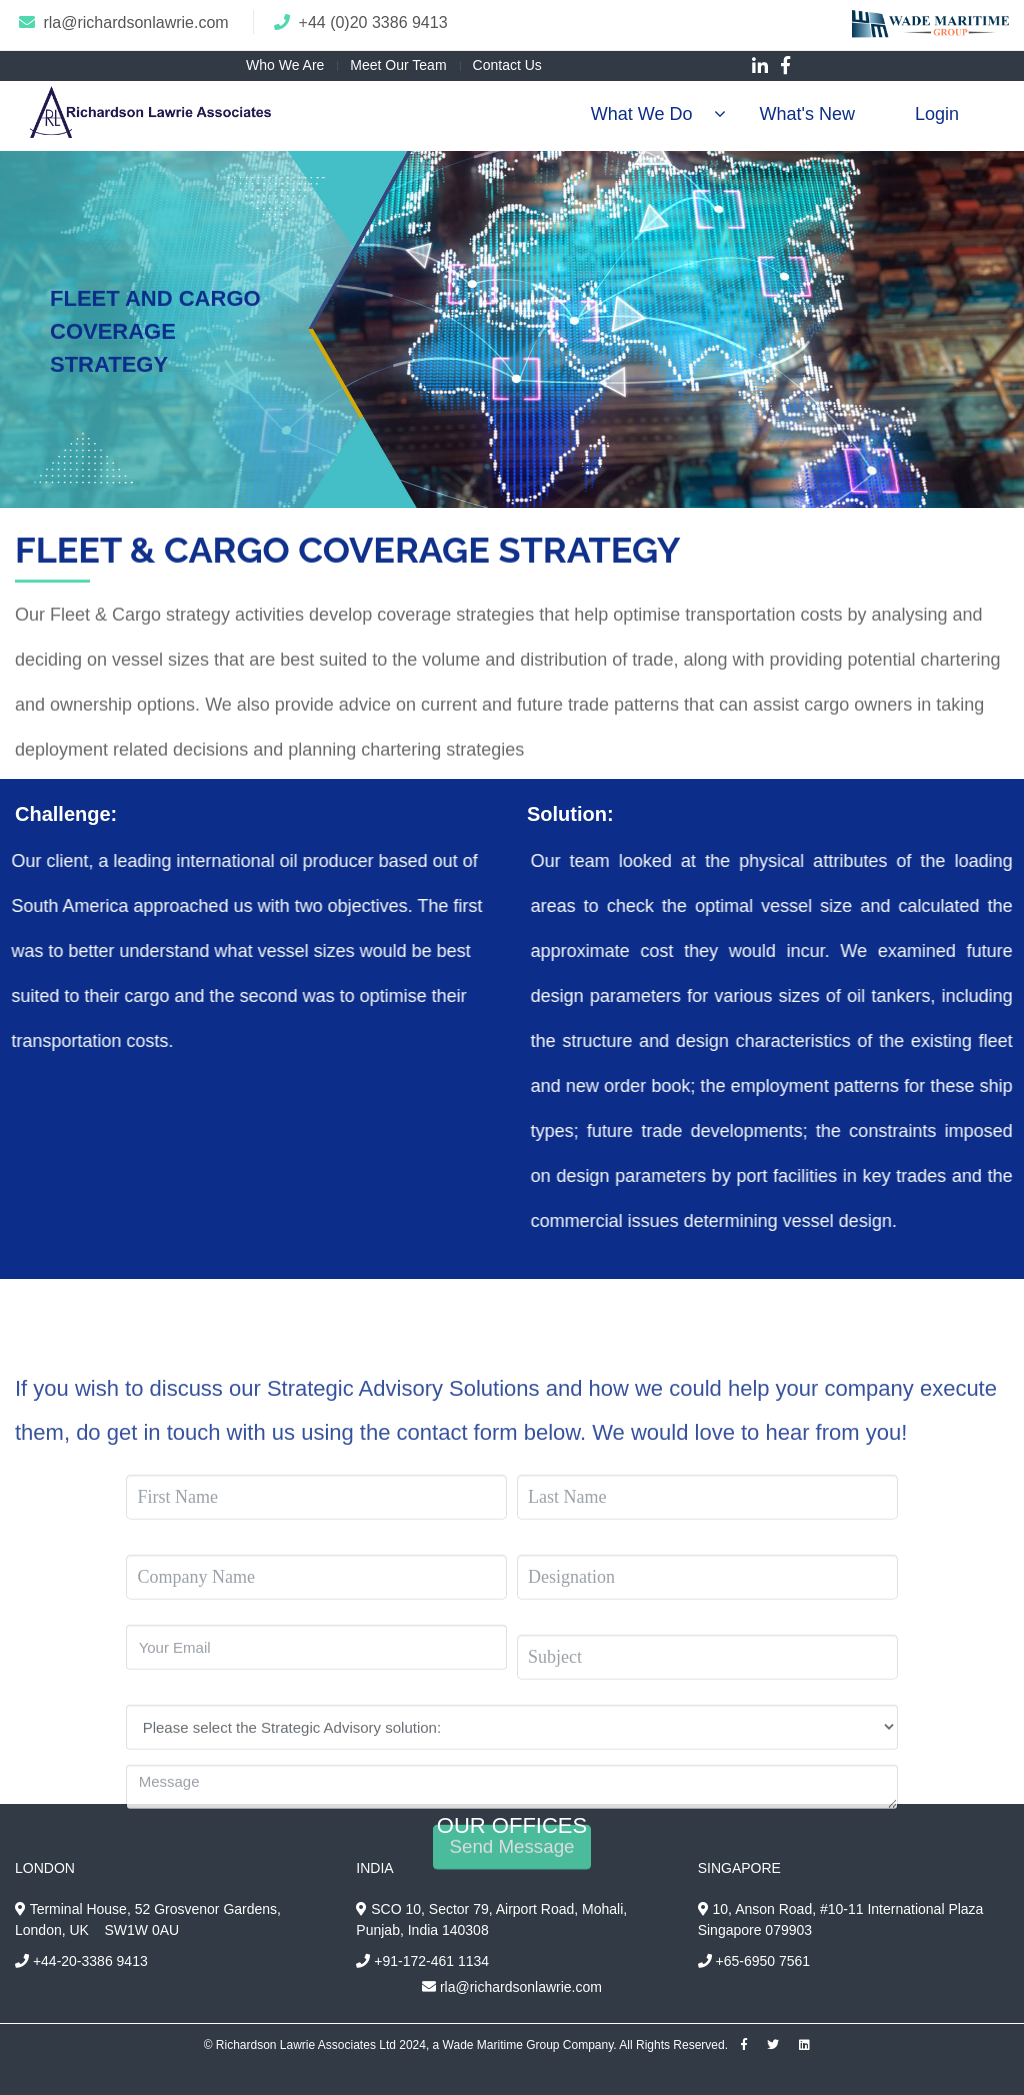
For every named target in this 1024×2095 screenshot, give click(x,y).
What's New (806, 114)
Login (937, 114)
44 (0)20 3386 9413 (378, 22)
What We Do (642, 114)
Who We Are (285, 65)
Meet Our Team (398, 65)
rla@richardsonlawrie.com (135, 22)
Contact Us (507, 65)
